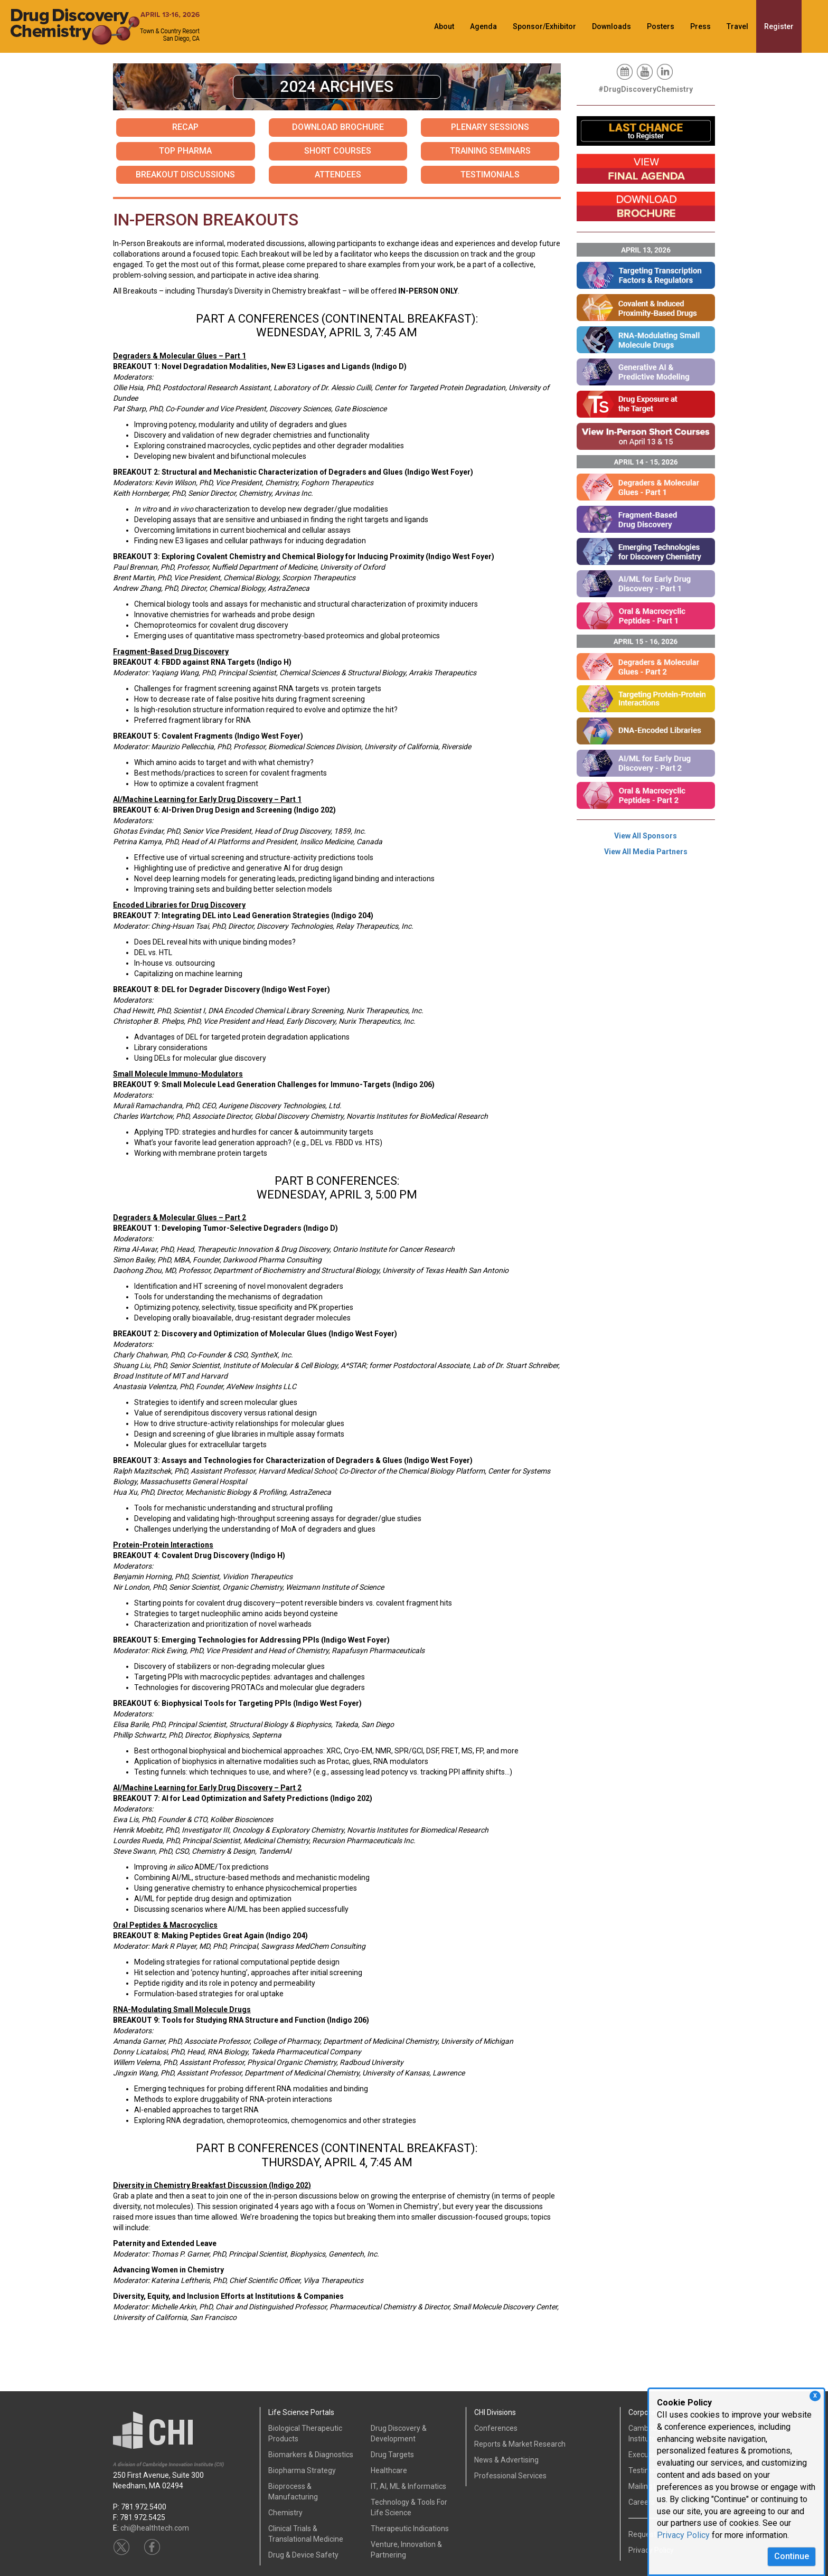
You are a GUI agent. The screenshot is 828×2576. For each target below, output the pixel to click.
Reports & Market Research (520, 2444)
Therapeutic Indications (410, 2528)
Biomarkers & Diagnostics (310, 2454)
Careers (641, 2502)
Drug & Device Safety (303, 2555)
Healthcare (389, 2470)
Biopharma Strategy (302, 2470)
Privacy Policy (683, 2535)
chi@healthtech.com (154, 2528)
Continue (791, 2556)
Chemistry (285, 2512)
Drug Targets (392, 2454)
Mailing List (646, 2486)
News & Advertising (506, 2460)
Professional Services (510, 2475)
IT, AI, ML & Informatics (408, 2486)
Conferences (496, 2428)
